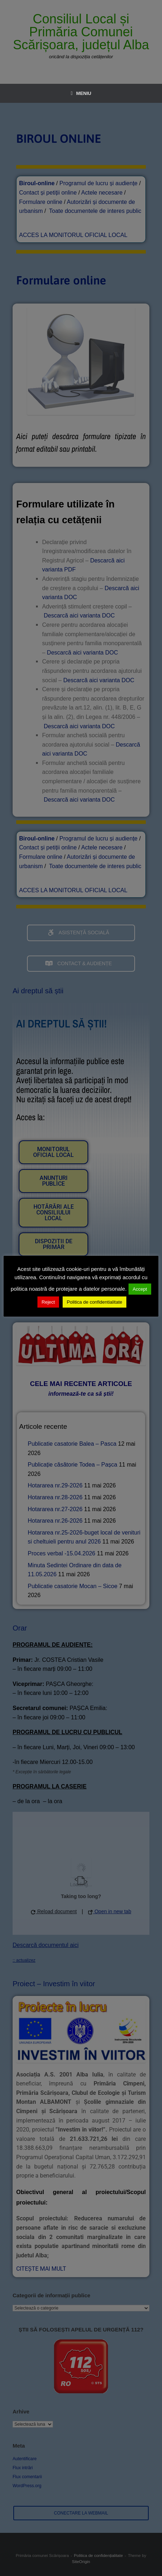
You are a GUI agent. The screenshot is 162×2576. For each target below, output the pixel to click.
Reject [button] (48, 1302)
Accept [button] (140, 1289)
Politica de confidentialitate (94, 1302)
